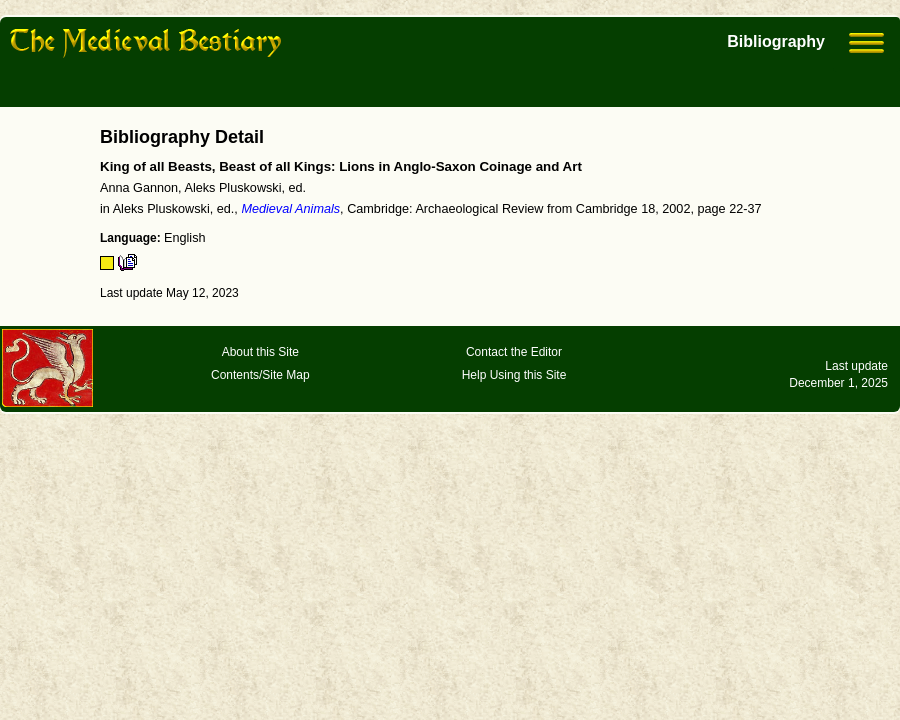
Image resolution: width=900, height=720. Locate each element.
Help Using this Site (514, 375)
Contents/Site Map (260, 375)
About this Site (260, 352)
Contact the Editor (514, 352)
